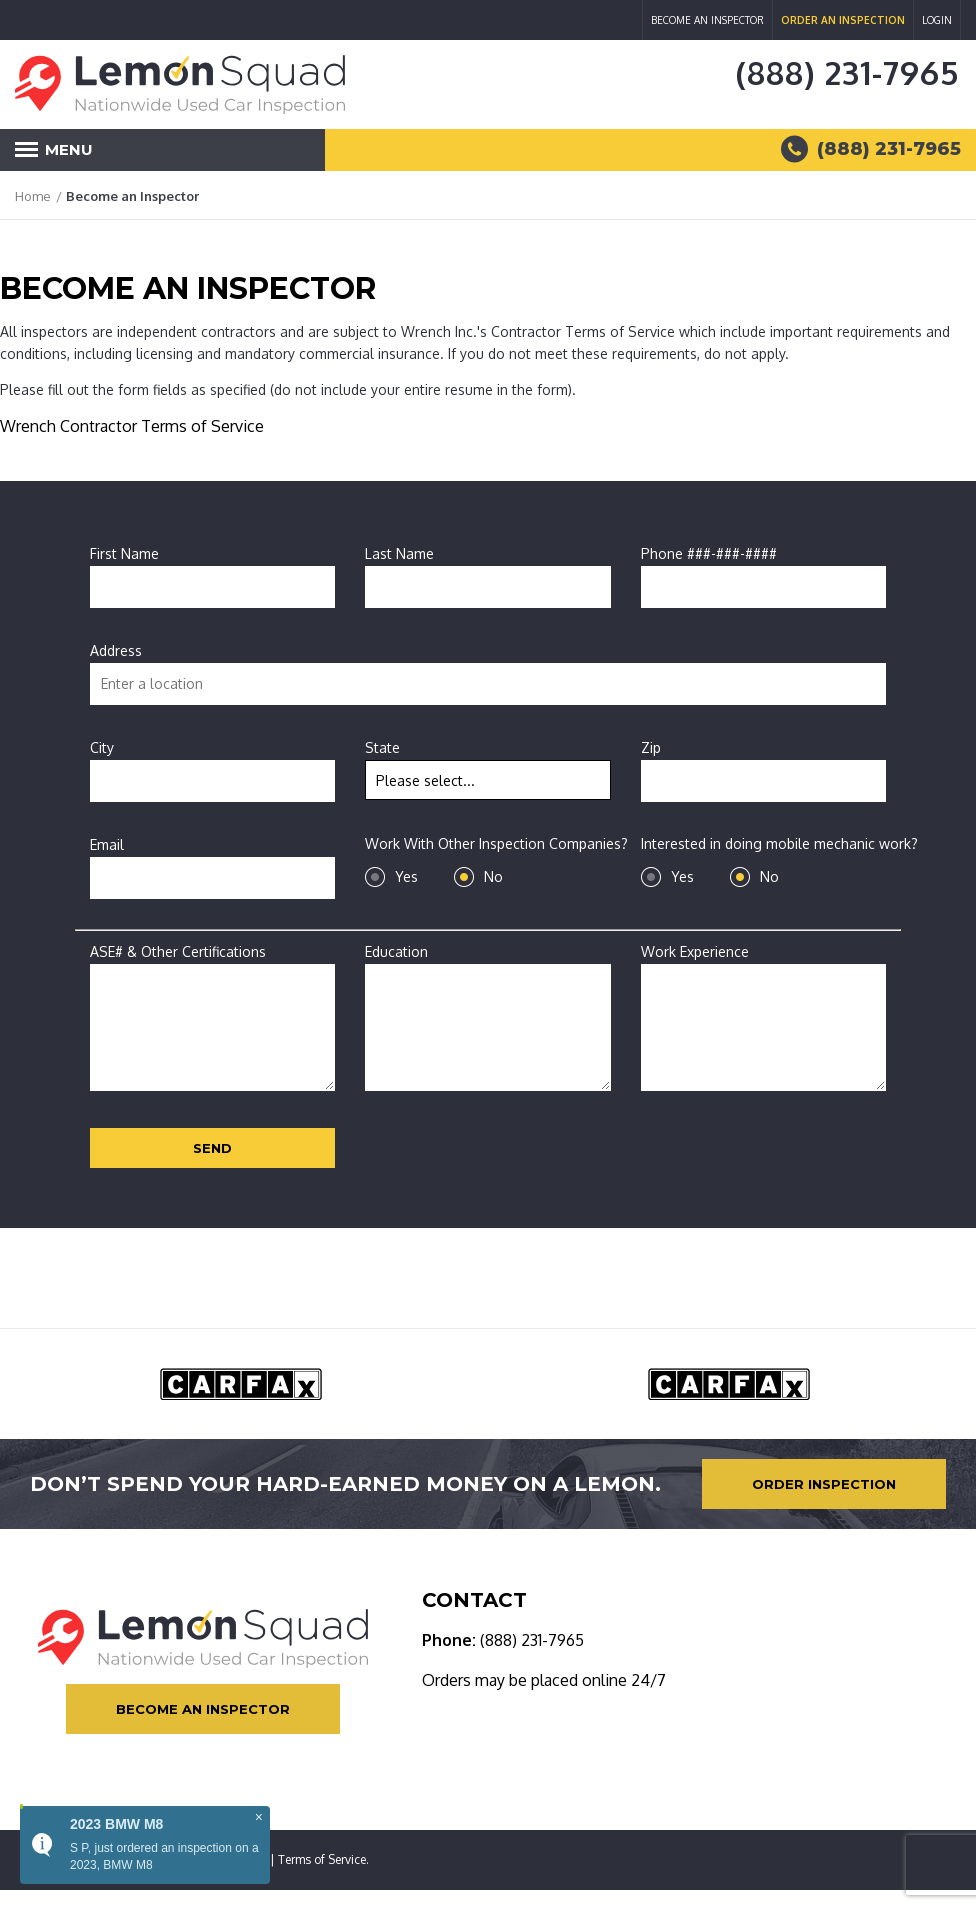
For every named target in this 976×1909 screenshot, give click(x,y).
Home (33, 196)
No (493, 876)
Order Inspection (824, 1484)
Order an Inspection (843, 20)
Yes (406, 876)
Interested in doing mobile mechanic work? (779, 843)
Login (937, 20)
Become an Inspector (707, 20)
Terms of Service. (323, 1859)
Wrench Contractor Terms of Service (132, 426)
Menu (54, 155)
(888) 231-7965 (847, 72)
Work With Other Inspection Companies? (496, 843)
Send (212, 1148)
